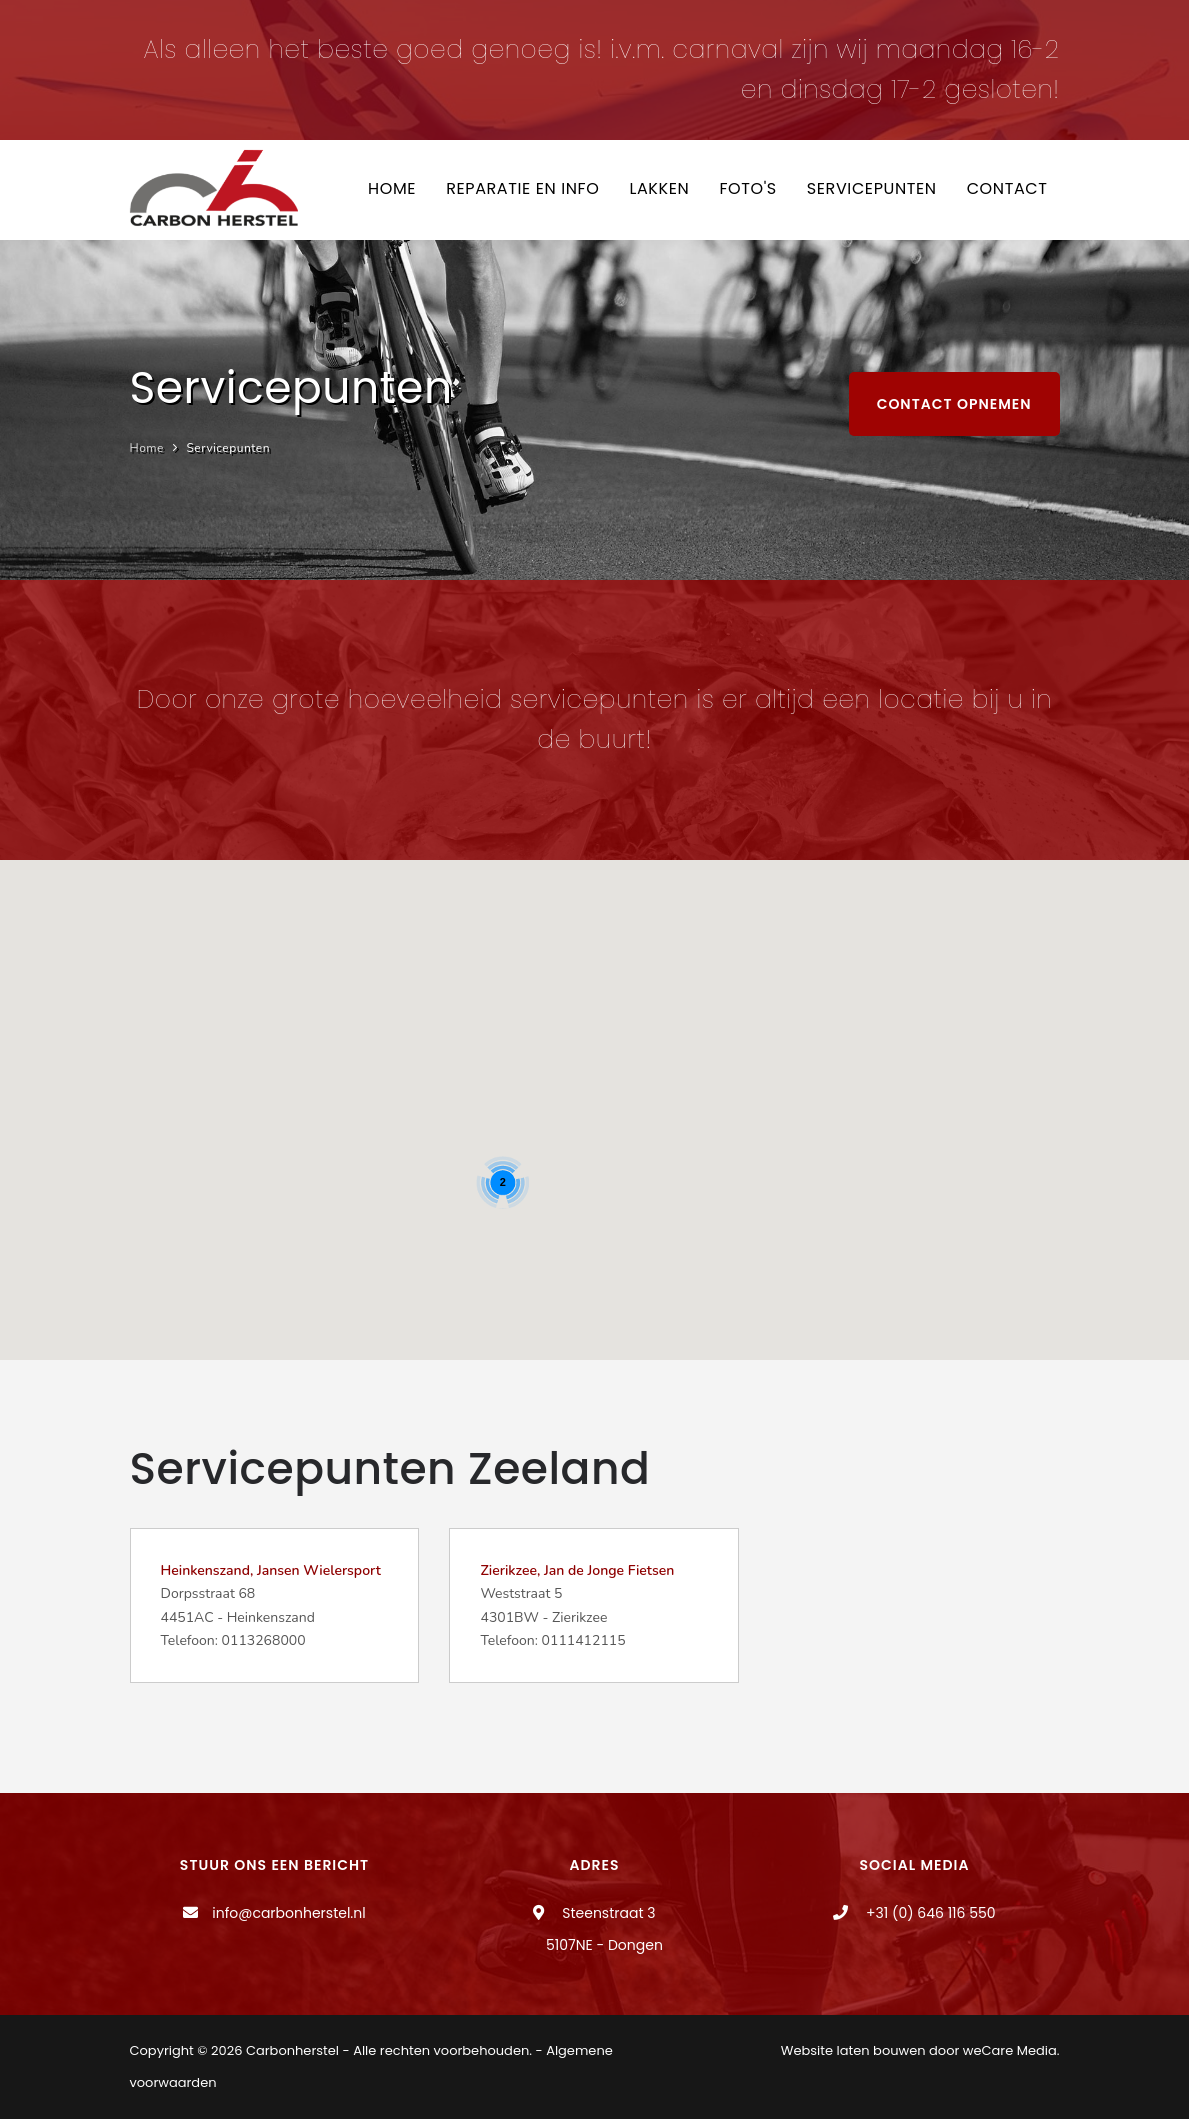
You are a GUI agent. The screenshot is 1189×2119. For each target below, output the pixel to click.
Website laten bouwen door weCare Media (919, 2050)
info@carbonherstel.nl (288, 1913)
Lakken (659, 188)
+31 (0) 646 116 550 (928, 1913)
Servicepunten (872, 188)
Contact (1007, 188)
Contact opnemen (954, 404)
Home (392, 188)
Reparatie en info (522, 188)
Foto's (747, 188)
